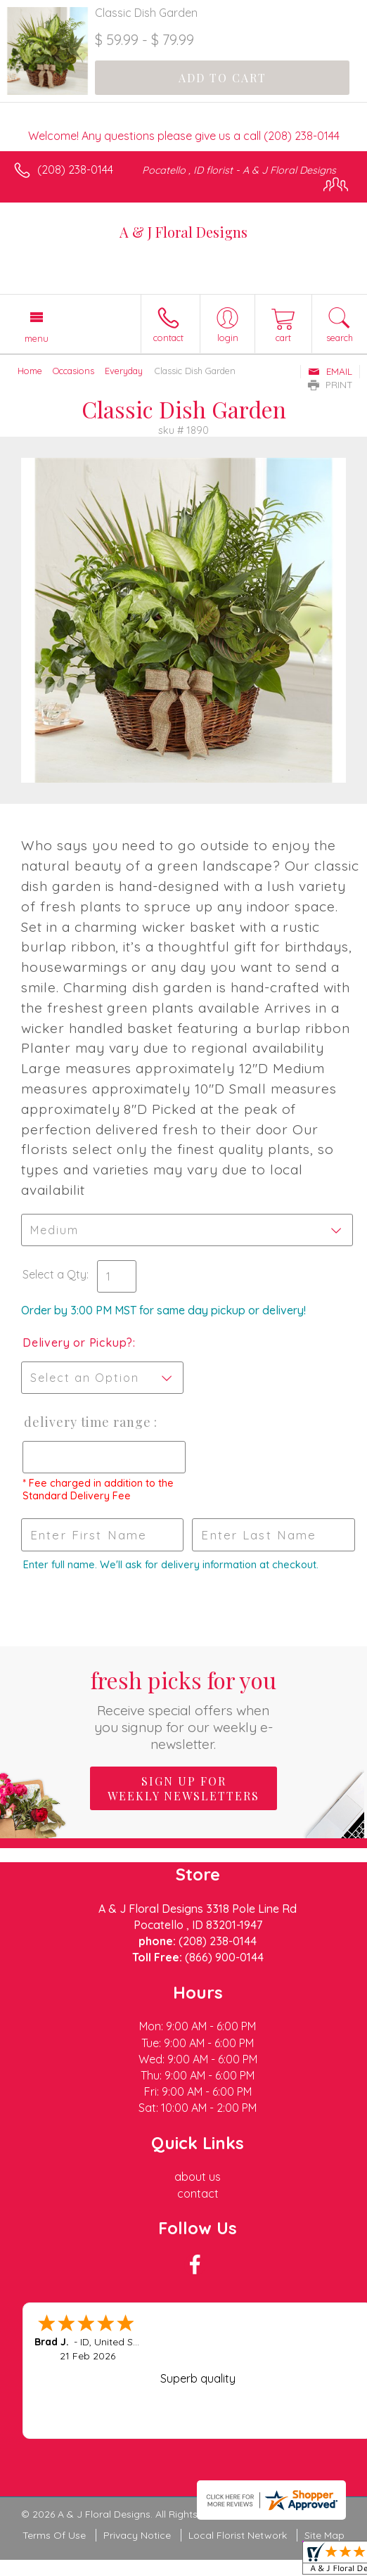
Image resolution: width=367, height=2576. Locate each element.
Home (30, 370)
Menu (37, 338)
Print (330, 384)
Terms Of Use (54, 2535)
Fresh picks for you (183, 1708)
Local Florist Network (237, 2535)
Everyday (124, 370)
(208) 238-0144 (75, 169)
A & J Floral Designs (183, 231)
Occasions (73, 370)
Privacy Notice (137, 2535)
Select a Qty (54, 1274)
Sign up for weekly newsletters (183, 1788)
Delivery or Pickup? (77, 1342)
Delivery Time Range (87, 1422)
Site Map (324, 2535)
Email (330, 371)
